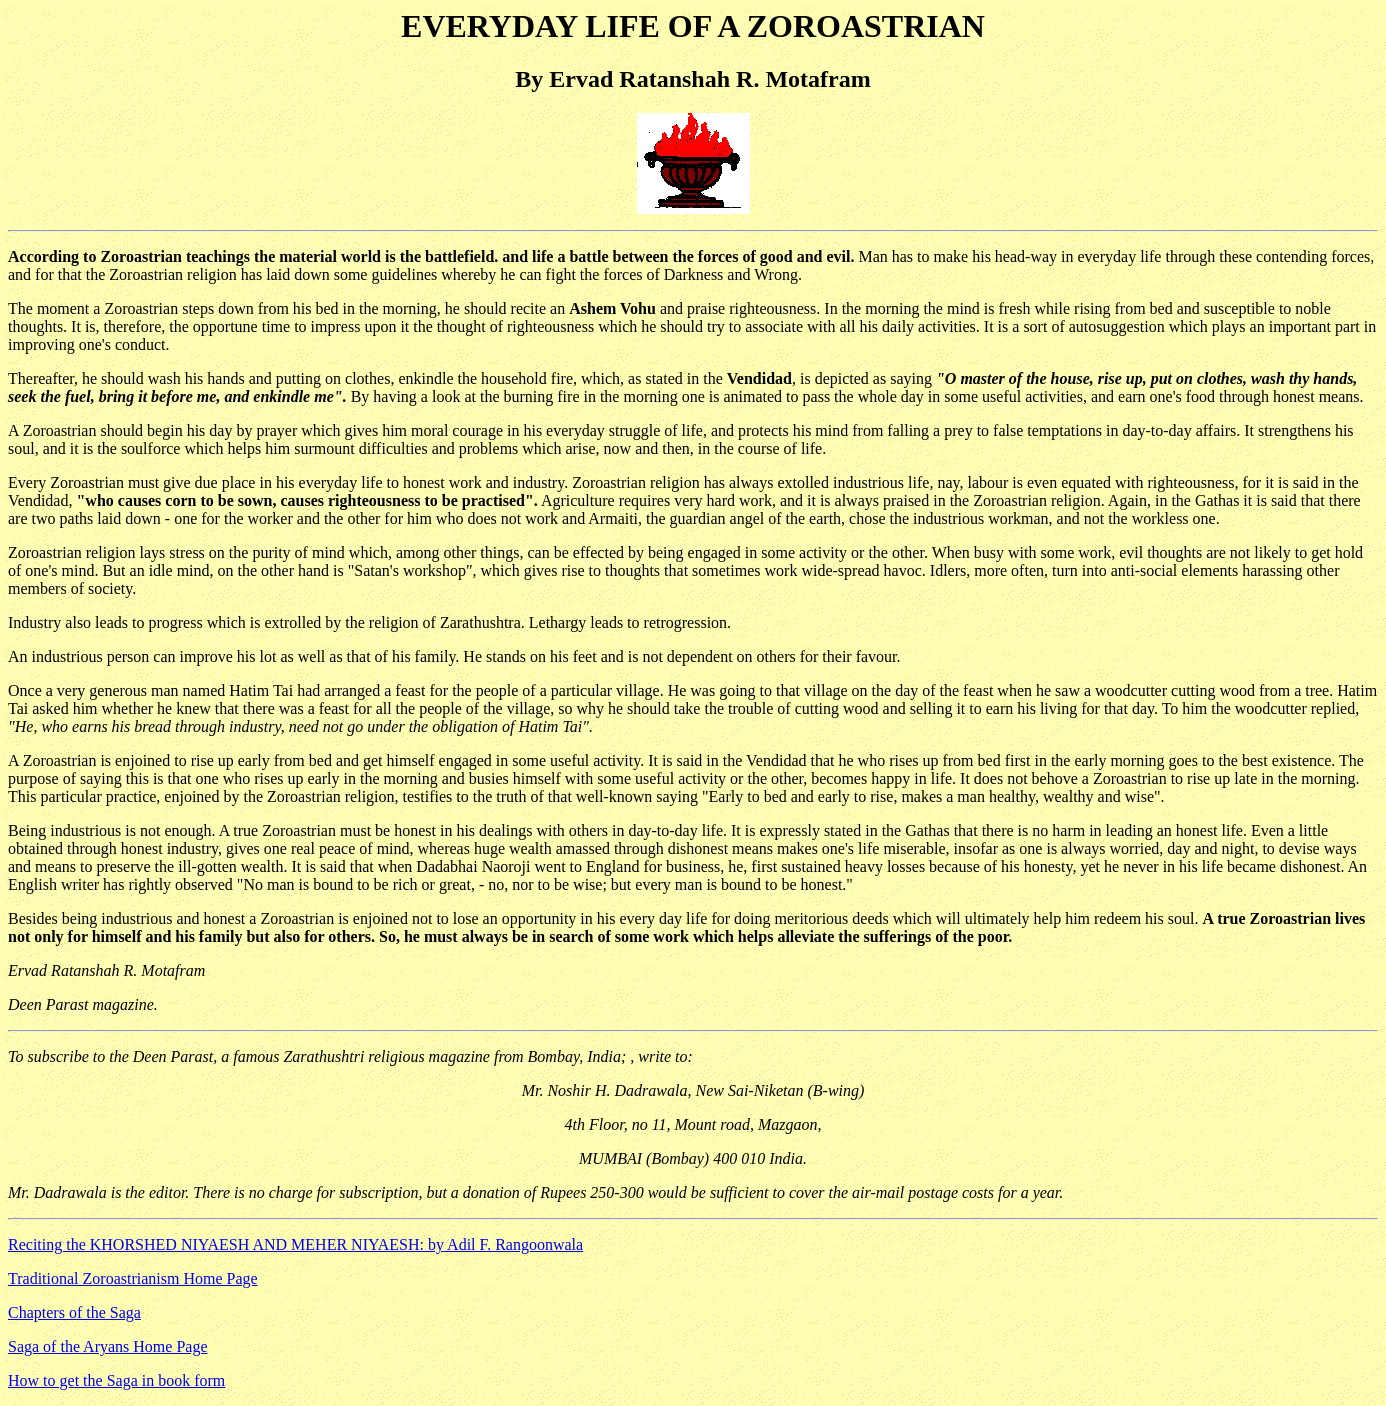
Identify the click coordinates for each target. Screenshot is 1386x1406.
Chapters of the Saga (74, 1312)
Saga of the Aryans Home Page (108, 1346)
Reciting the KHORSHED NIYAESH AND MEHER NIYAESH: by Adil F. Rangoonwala (295, 1244)
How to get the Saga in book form (116, 1380)
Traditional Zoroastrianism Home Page (133, 1278)
